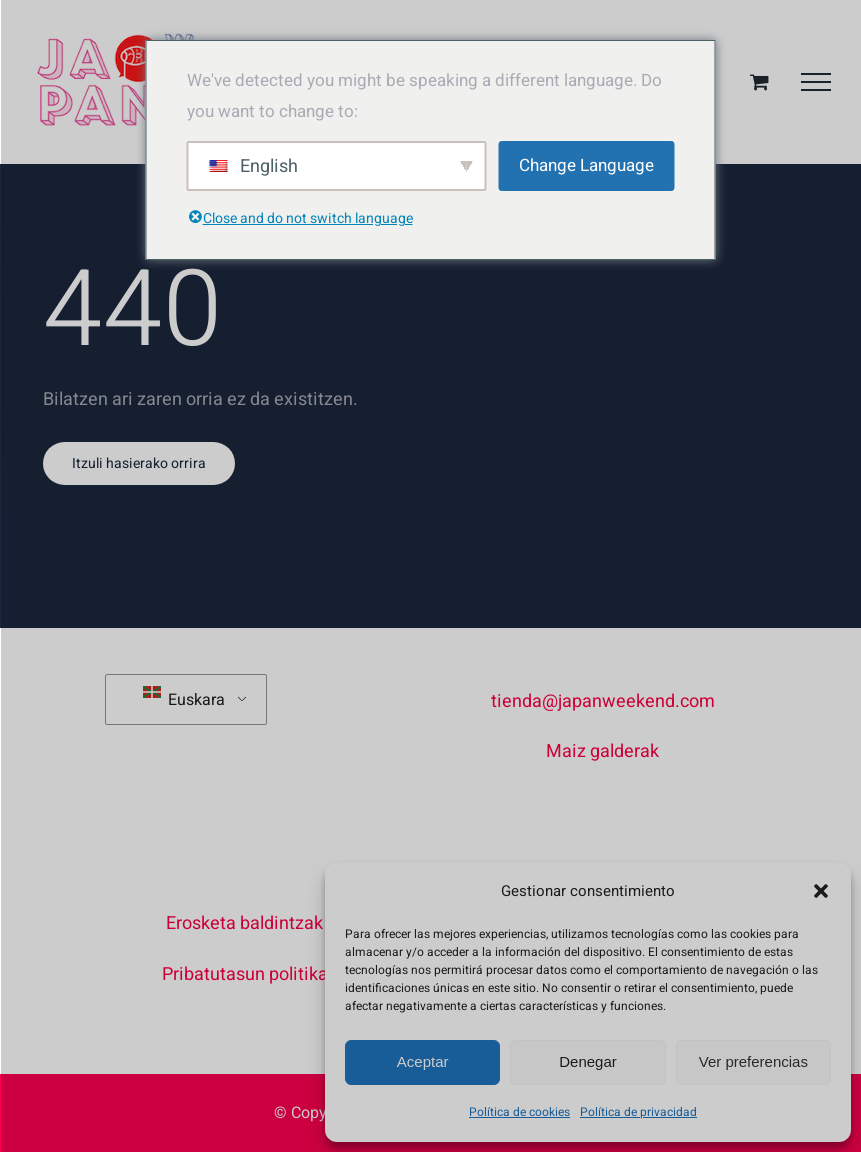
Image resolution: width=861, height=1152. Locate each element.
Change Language (586, 165)
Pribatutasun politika (245, 974)
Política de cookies (519, 1112)
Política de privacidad (638, 1112)
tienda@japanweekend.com (603, 701)
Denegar (588, 1061)
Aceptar (423, 1061)
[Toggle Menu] (816, 82)
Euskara (184, 699)
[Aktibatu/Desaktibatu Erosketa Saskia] (759, 81)
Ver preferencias (753, 1061)
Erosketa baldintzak (244, 923)
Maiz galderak (602, 751)
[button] (821, 891)
